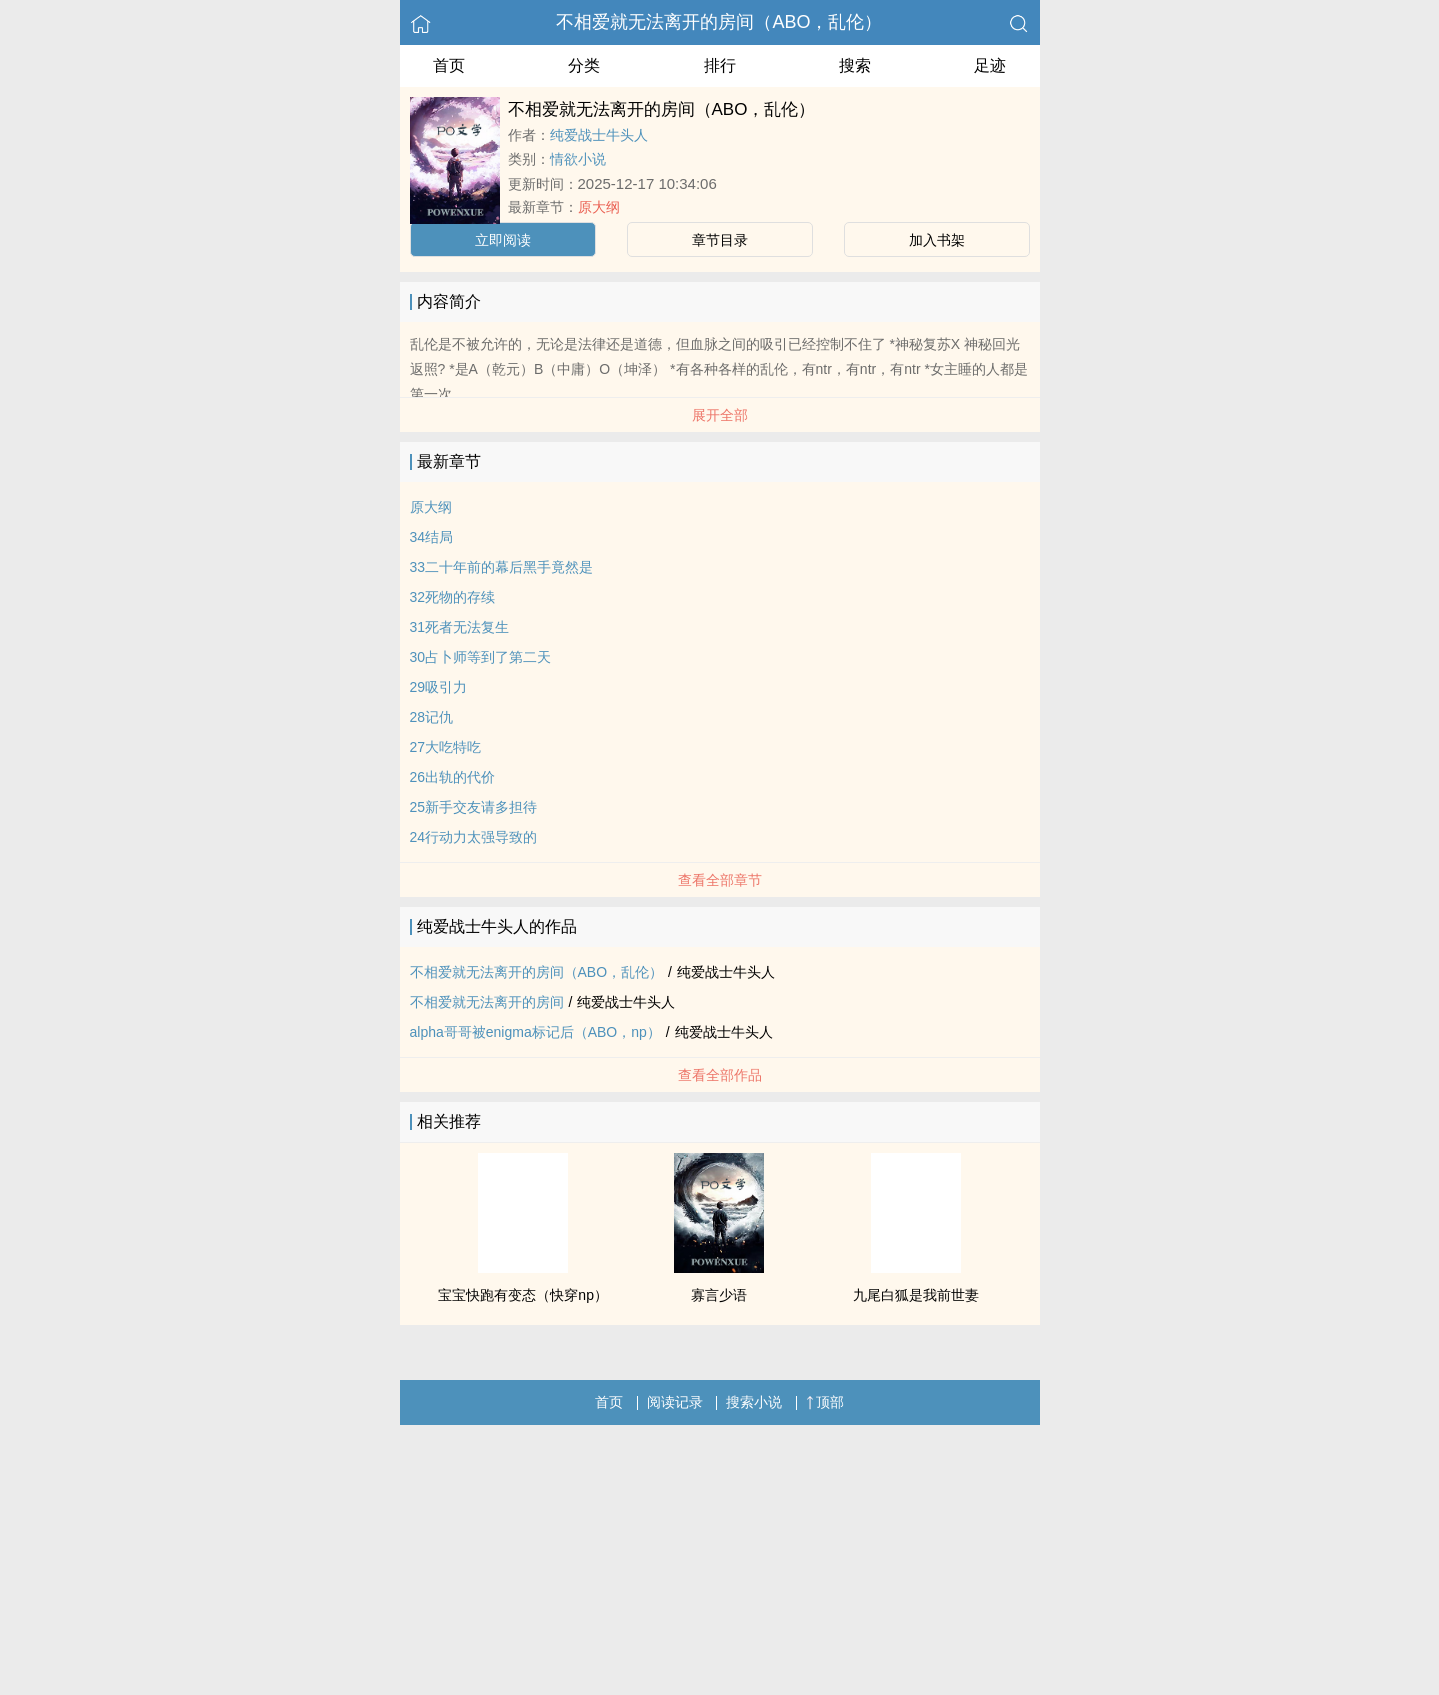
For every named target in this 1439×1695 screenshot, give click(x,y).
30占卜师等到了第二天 (481, 657)
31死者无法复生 (460, 627)
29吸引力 (439, 687)
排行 (720, 65)
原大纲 (599, 207)
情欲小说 (578, 159)
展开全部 (720, 415)
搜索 (855, 65)
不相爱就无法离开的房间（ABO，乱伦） (719, 22)
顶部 (825, 1402)
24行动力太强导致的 (474, 837)
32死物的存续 (453, 597)
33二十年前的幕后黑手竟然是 (502, 567)
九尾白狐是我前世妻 (916, 1295)
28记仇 (432, 717)
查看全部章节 (720, 880)
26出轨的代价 (453, 777)
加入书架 (937, 240)
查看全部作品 (720, 1075)
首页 (449, 65)
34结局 (432, 537)
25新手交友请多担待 (474, 807)
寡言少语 (719, 1295)
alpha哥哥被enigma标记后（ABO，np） (535, 1032)
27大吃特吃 (446, 747)
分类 (584, 65)
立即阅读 (503, 240)
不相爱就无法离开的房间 (487, 1002)
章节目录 (720, 240)
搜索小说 (754, 1402)
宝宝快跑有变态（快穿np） (523, 1295)
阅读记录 (675, 1402)
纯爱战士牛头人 (599, 135)
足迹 (990, 65)
